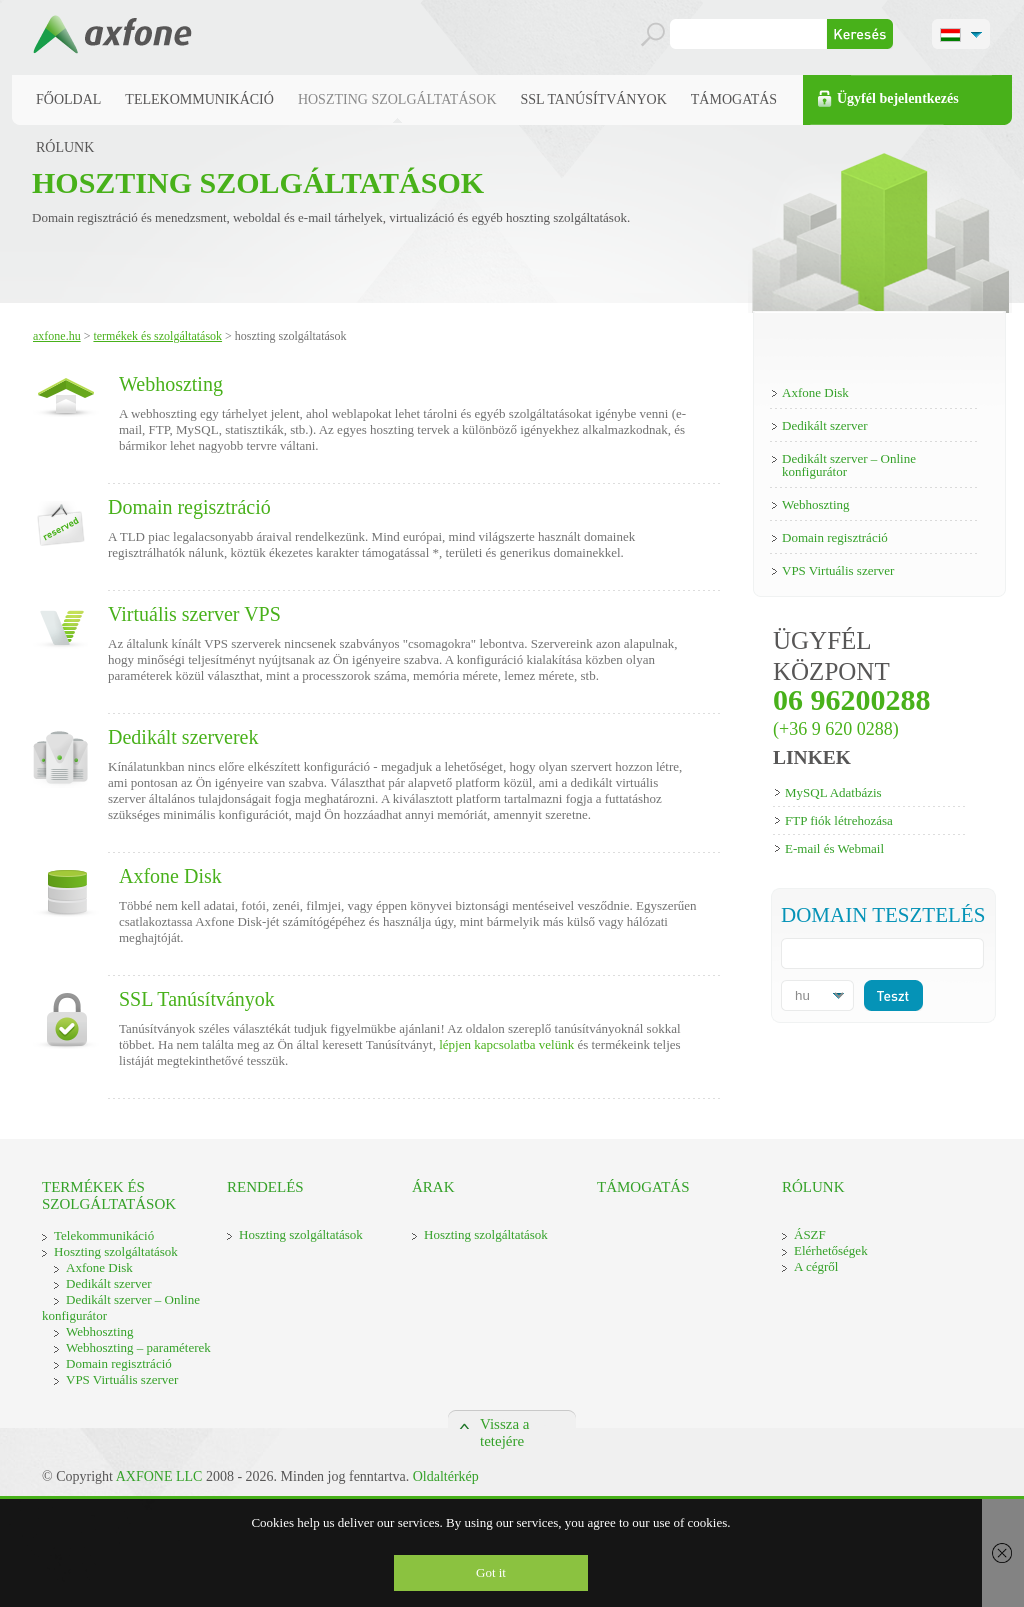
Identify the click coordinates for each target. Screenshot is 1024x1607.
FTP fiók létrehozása (839, 820)
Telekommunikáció (199, 99)
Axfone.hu (57, 336)
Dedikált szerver (825, 425)
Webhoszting (171, 384)
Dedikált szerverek (183, 737)
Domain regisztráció (189, 507)
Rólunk (65, 147)
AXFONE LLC (159, 1476)
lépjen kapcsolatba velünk (506, 1044)
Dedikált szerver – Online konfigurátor (849, 465)
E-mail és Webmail (834, 848)
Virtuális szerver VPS (194, 614)
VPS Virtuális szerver (838, 570)
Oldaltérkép (446, 1476)
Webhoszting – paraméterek (138, 1347)
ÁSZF (810, 1234)
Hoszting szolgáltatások (397, 99)
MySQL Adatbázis (833, 792)
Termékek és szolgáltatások (157, 336)
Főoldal (68, 99)
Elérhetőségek (831, 1250)
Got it (491, 1572)
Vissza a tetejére (505, 1422)
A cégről (816, 1266)
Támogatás (734, 99)
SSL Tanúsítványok (594, 99)
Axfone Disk (170, 876)
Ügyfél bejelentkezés (898, 98)
